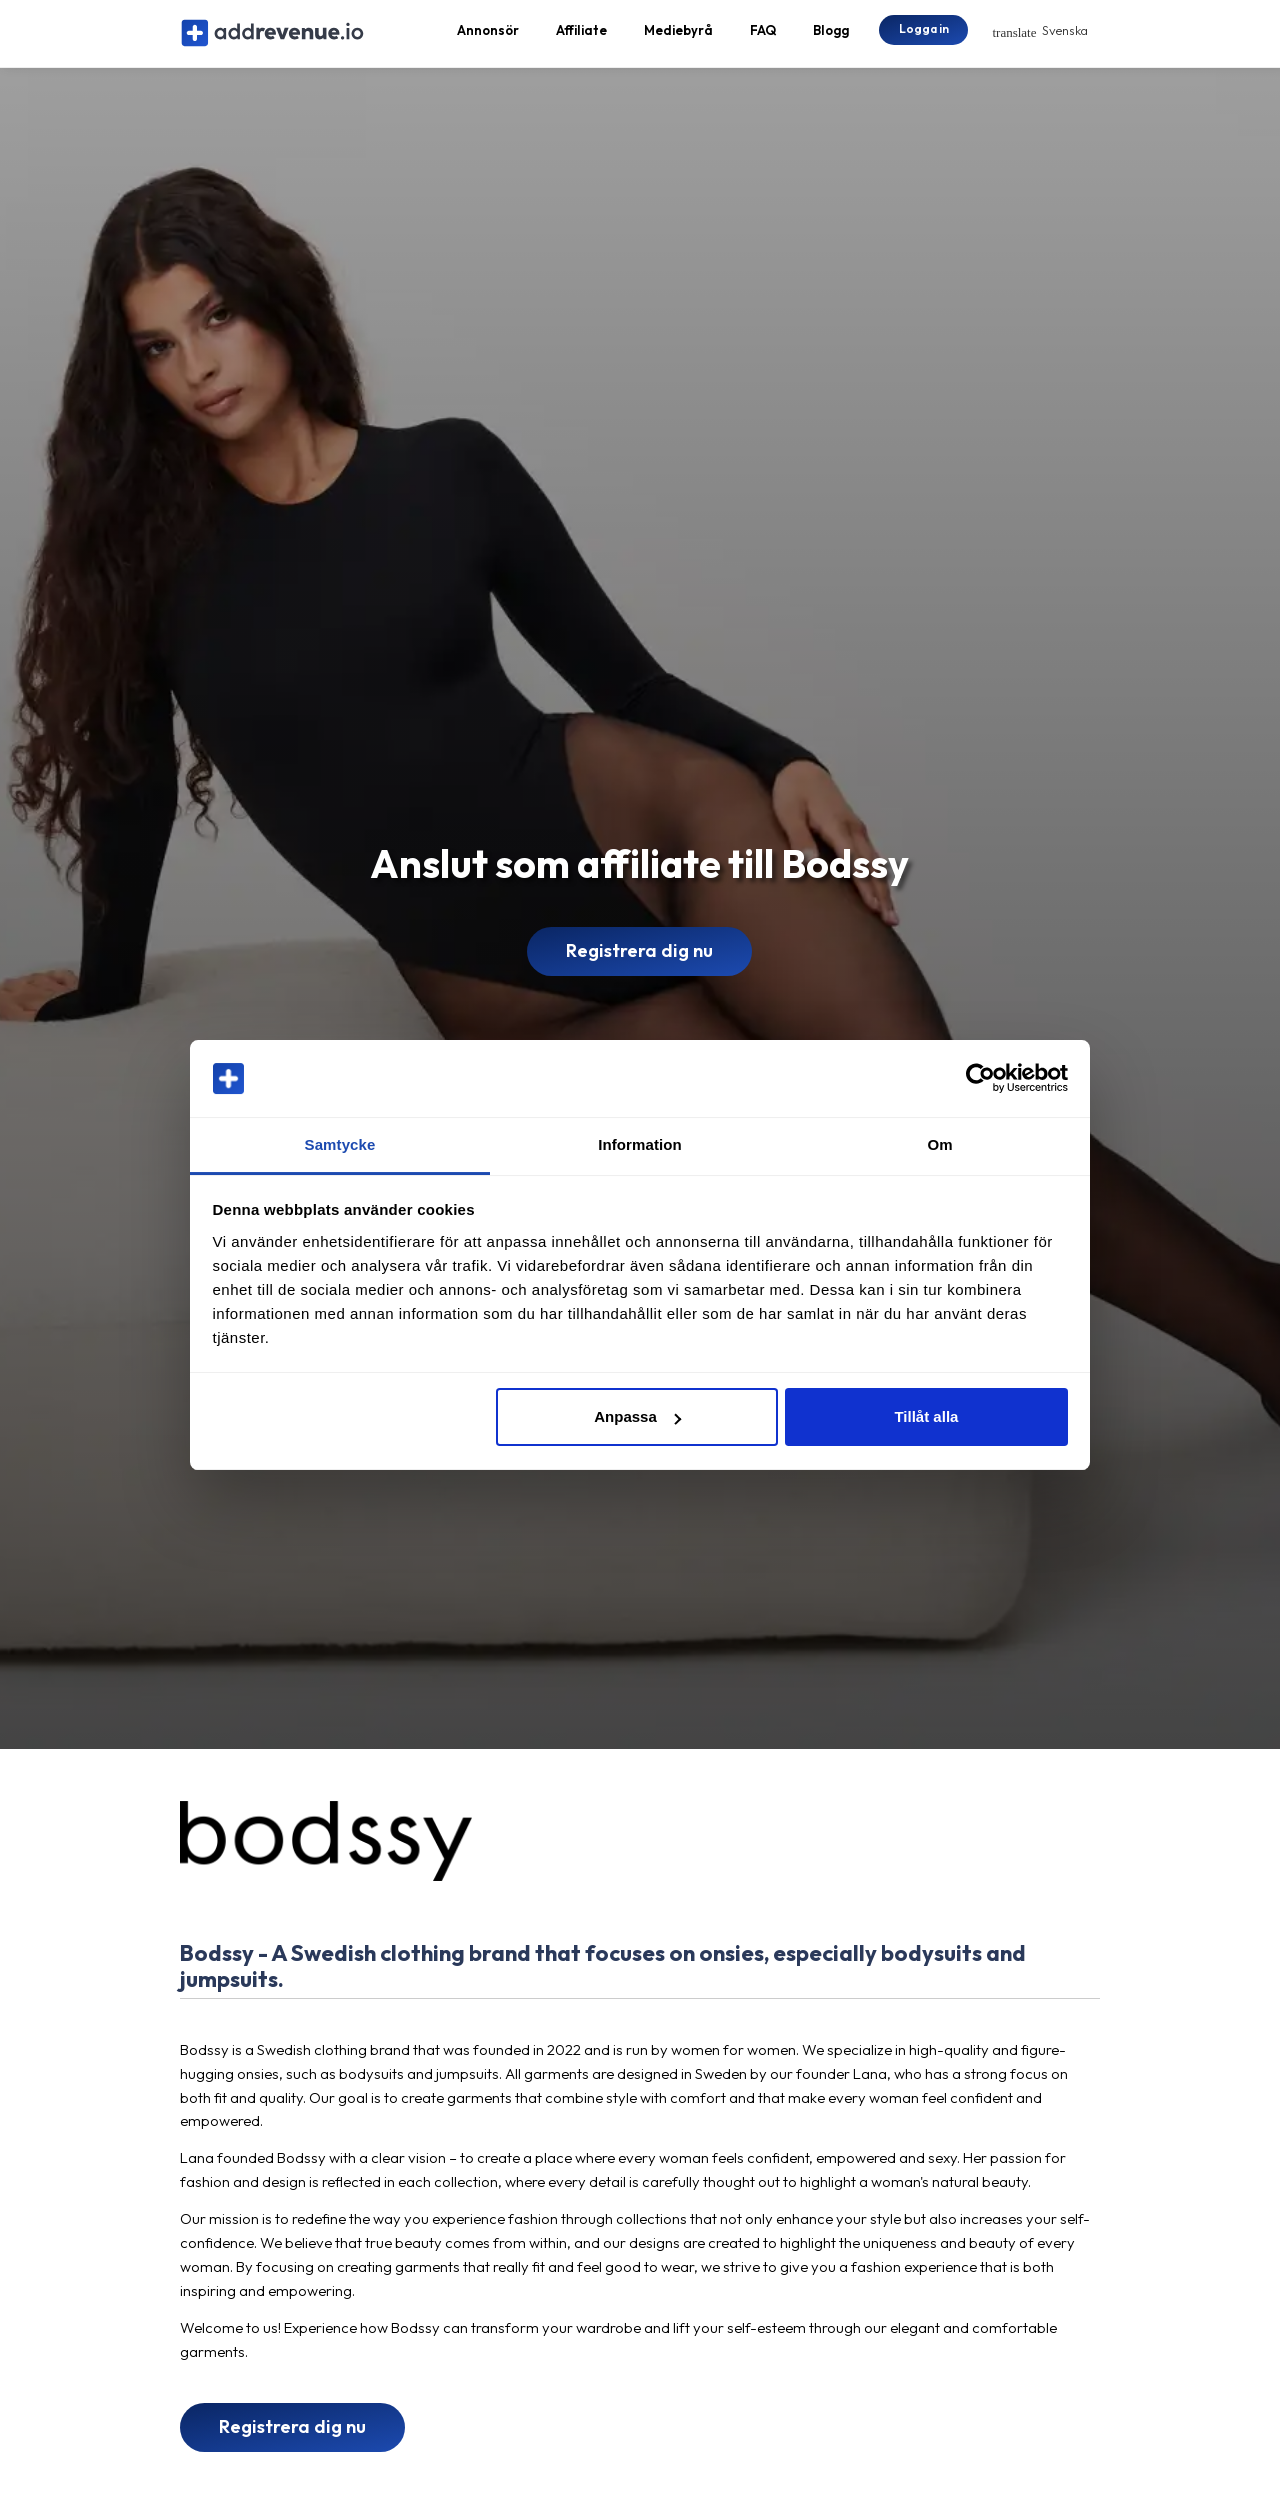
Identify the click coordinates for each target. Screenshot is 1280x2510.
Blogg (831, 36)
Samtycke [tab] (340, 1144)
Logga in (924, 34)
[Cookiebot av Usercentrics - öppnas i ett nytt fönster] (980, 1079)
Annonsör (488, 36)
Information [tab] (640, 1144)
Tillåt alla (926, 1416)
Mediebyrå (678, 36)
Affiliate (581, 36)
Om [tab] (939, 1144)
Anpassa (637, 1416)
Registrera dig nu (639, 962)
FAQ (763, 36)
